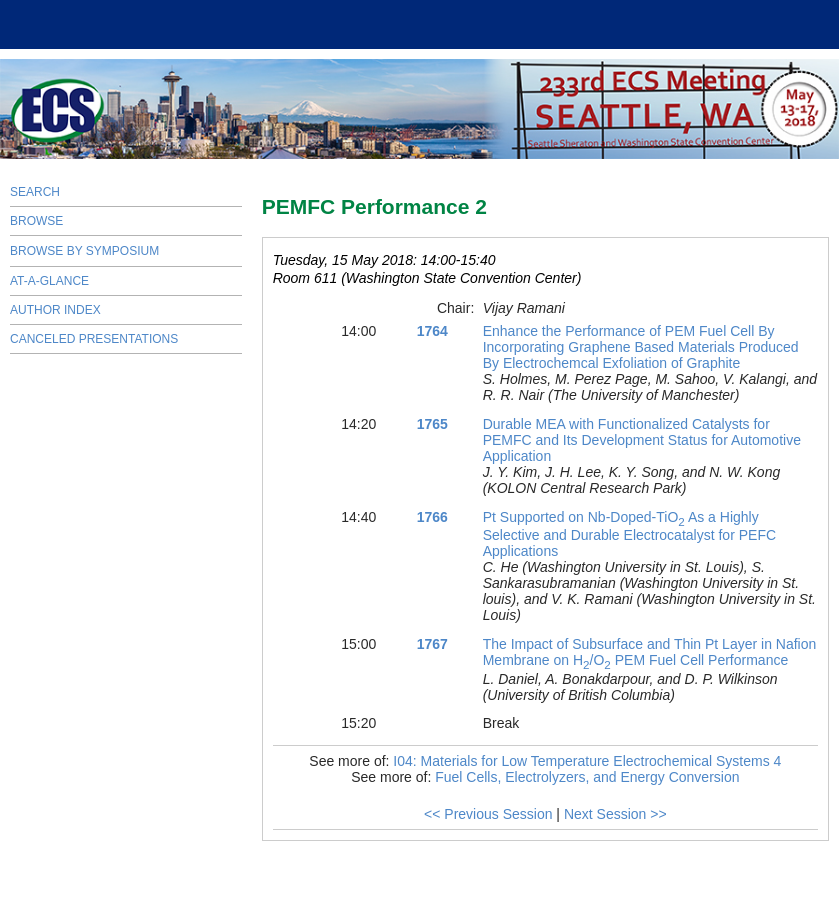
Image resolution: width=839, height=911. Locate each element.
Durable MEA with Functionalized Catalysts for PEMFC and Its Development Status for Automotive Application (642, 440)
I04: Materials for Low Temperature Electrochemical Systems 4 (587, 761)
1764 (432, 331)
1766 (432, 517)
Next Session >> (615, 814)
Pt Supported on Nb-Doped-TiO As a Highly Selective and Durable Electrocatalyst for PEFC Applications (629, 534)
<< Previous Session (488, 814)
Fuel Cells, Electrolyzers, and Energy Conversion (587, 777)
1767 (432, 644)
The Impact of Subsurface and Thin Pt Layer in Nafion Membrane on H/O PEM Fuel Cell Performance (650, 652)
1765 (432, 424)
